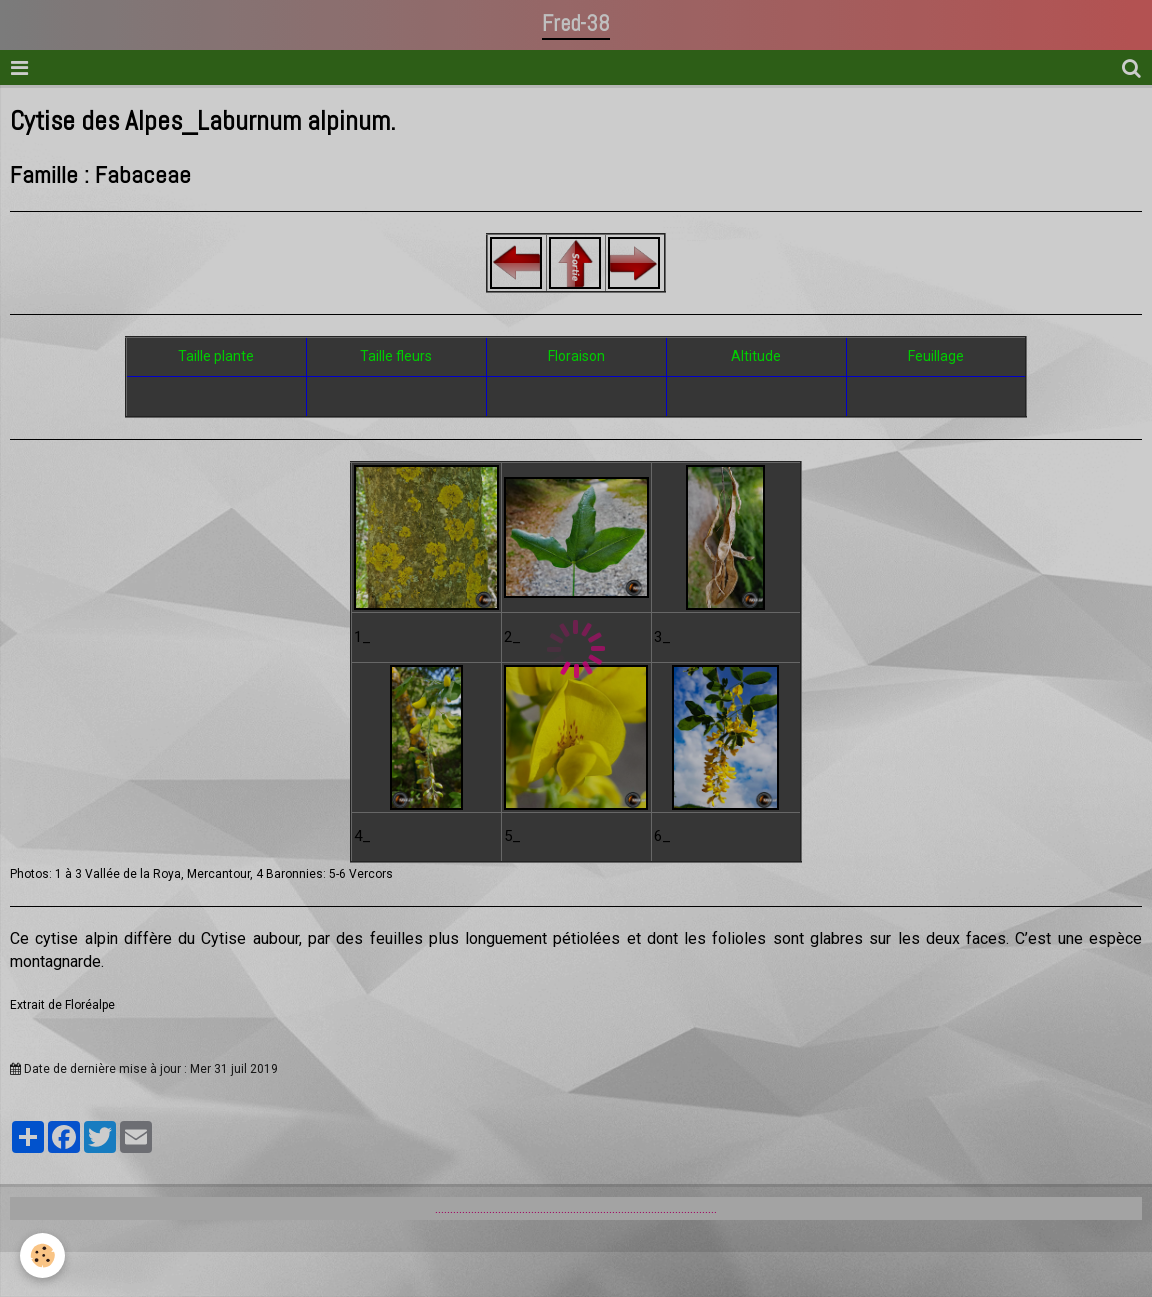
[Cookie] (42, 1255)
